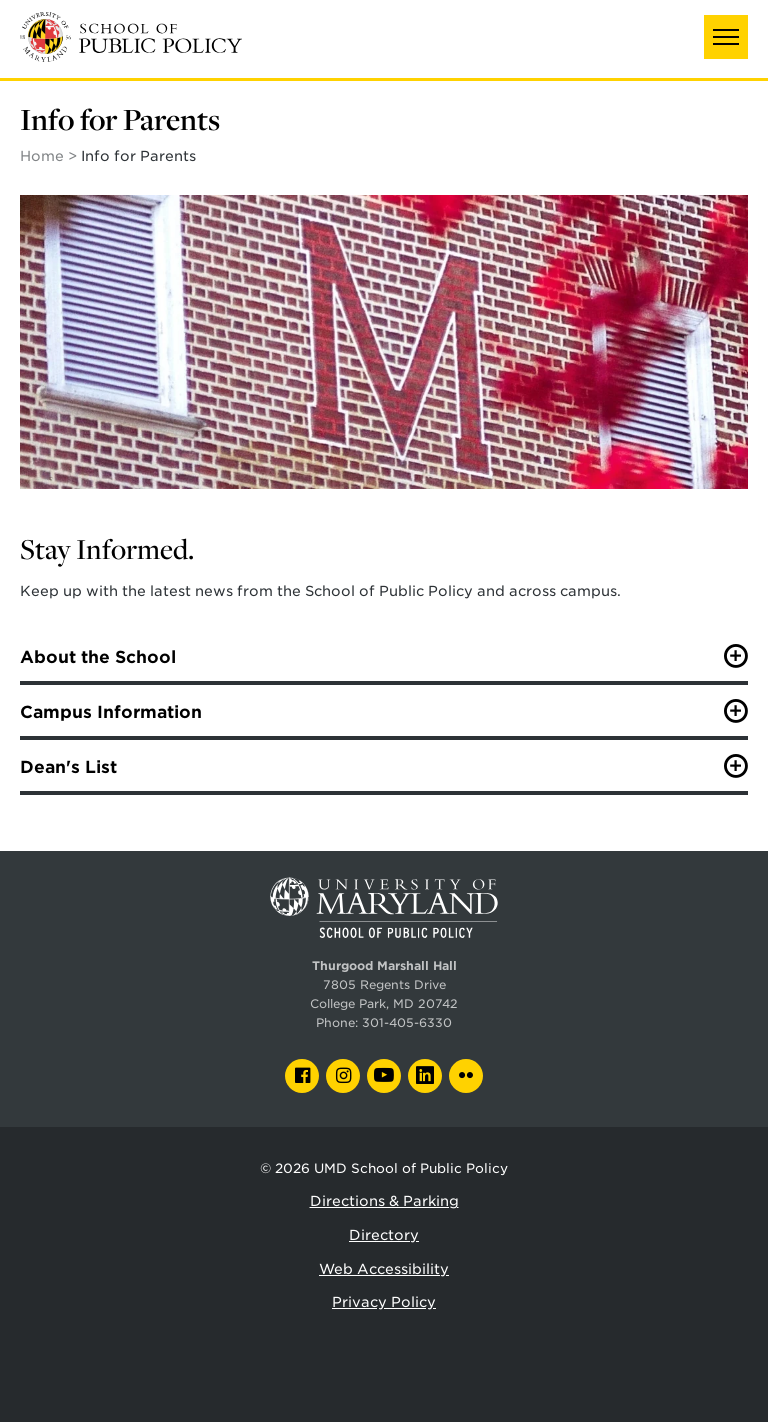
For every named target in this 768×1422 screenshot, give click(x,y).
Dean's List (68, 767)
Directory (384, 1235)
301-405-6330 (407, 1023)
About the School (98, 657)
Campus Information (111, 712)
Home (42, 156)
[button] (726, 37)
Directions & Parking (384, 1201)
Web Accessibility (384, 1269)
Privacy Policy (384, 1302)
